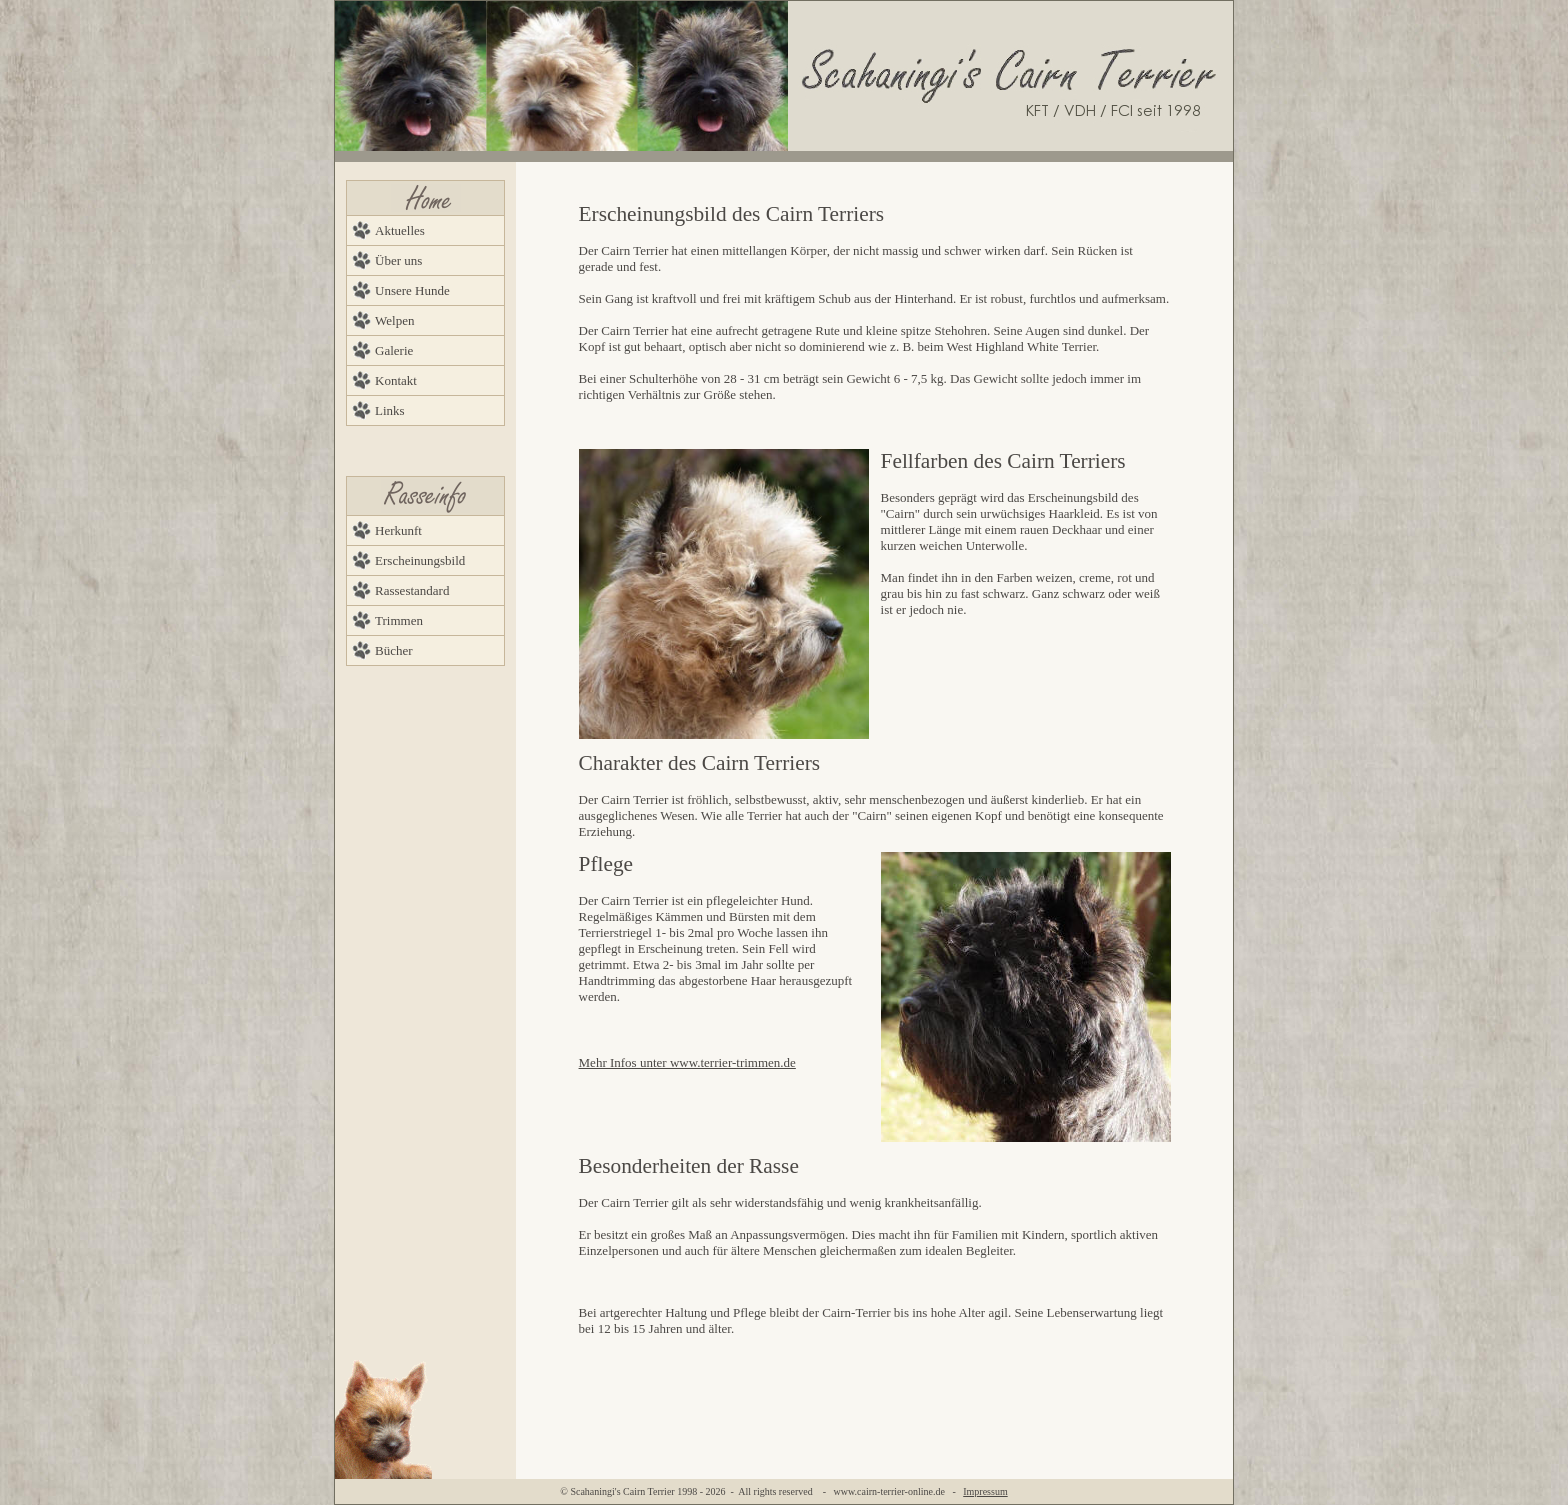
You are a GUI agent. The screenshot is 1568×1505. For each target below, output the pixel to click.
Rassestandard (412, 590)
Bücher (394, 650)
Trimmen (399, 620)
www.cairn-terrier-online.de (889, 1491)
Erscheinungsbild (420, 560)
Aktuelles (400, 230)
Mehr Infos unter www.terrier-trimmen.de (687, 1062)
